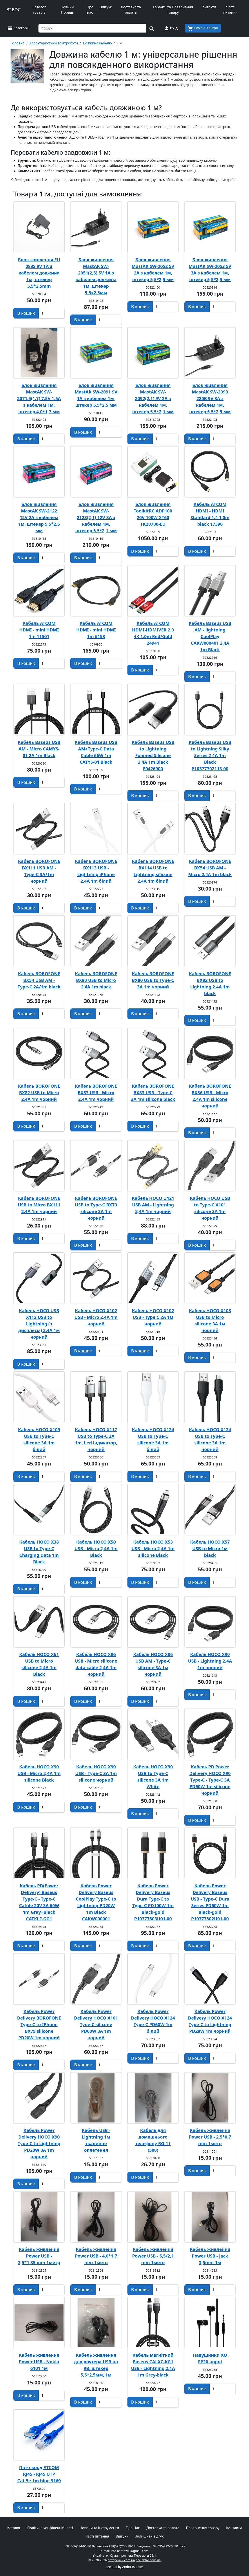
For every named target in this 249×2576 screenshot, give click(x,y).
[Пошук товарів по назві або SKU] (92, 28)
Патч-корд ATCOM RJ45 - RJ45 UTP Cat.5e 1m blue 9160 (39, 2474)
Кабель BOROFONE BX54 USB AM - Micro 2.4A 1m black (210, 867)
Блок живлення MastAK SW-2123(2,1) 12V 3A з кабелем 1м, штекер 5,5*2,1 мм (96, 517)
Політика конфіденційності (50, 2527)
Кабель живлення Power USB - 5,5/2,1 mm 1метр (153, 2255)
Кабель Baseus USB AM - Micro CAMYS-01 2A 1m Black (39, 748)
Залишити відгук (149, 2536)
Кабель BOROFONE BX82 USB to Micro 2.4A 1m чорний (39, 1092)
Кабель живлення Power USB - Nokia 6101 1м (39, 2361)
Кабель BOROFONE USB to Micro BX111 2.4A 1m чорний (39, 1204)
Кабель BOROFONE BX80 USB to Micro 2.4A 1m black (96, 980)
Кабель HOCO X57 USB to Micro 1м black (210, 1548)
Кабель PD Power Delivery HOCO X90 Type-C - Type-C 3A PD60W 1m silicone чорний (210, 1780)
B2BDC (13, 10)
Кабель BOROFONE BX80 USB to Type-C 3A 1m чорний (153, 980)
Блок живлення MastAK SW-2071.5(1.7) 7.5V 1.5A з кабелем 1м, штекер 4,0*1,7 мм (39, 398)
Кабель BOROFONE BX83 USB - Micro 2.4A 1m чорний (96, 1092)
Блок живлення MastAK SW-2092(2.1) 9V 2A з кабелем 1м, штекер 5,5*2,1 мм (153, 398)
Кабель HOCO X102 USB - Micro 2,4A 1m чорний (96, 1317)
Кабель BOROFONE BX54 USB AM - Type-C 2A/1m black (39, 980)
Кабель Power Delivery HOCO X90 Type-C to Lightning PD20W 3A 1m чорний (39, 2143)
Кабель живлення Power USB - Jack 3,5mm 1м (210, 2255)
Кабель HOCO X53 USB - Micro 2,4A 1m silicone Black (152, 1548)
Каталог (14, 2527)
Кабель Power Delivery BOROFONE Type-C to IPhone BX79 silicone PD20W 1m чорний (39, 2024)
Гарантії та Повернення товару (173, 10)
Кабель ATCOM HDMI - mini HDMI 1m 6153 (96, 629)
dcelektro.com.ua (148, 2560)
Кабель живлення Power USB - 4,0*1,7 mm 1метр (96, 2255)
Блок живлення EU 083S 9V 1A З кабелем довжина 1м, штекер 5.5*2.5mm (39, 273)
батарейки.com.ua (121, 2560)
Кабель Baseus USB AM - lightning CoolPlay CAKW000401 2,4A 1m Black (210, 636)
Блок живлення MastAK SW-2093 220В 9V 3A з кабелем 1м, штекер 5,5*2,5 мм (210, 398)
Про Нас (133, 2527)
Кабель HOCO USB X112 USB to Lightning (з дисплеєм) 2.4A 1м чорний (39, 1324)
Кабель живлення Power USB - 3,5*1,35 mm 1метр (39, 2255)
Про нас (90, 10)
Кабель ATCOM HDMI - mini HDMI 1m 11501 (39, 629)
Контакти (208, 7)
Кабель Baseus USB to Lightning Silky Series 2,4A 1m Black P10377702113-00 (210, 755)
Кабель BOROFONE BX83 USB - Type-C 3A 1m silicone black (153, 1092)
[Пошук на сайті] (151, 28)
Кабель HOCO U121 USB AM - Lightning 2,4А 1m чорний (153, 1204)
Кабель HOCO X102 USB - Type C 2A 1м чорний (153, 1317)
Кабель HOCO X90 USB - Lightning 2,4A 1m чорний (210, 1660)
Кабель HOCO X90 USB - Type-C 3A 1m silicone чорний (96, 1773)
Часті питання (230, 10)
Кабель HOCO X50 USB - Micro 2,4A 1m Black (96, 1548)
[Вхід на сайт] (171, 28)
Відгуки (106, 7)
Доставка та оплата (131, 10)
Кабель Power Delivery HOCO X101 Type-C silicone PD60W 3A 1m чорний (96, 2024)
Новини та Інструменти (99, 2527)
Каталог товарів (39, 10)
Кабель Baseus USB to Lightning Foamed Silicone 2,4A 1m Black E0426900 (153, 755)
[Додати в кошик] (26, 313)
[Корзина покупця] (203, 28)
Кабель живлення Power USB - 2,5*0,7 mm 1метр (210, 2136)
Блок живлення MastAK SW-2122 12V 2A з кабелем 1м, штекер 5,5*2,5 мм (39, 517)
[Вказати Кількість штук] (51, 313)
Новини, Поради (68, 10)
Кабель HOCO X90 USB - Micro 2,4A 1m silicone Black (39, 1773)
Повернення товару (203, 2527)
